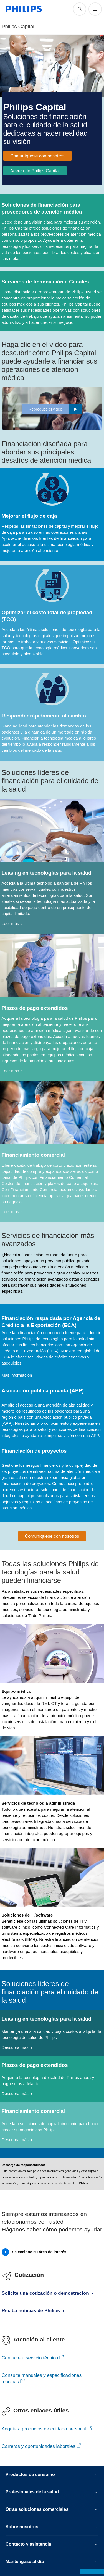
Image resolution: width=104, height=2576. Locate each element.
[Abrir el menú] (95, 9)
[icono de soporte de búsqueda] (79, 9)
